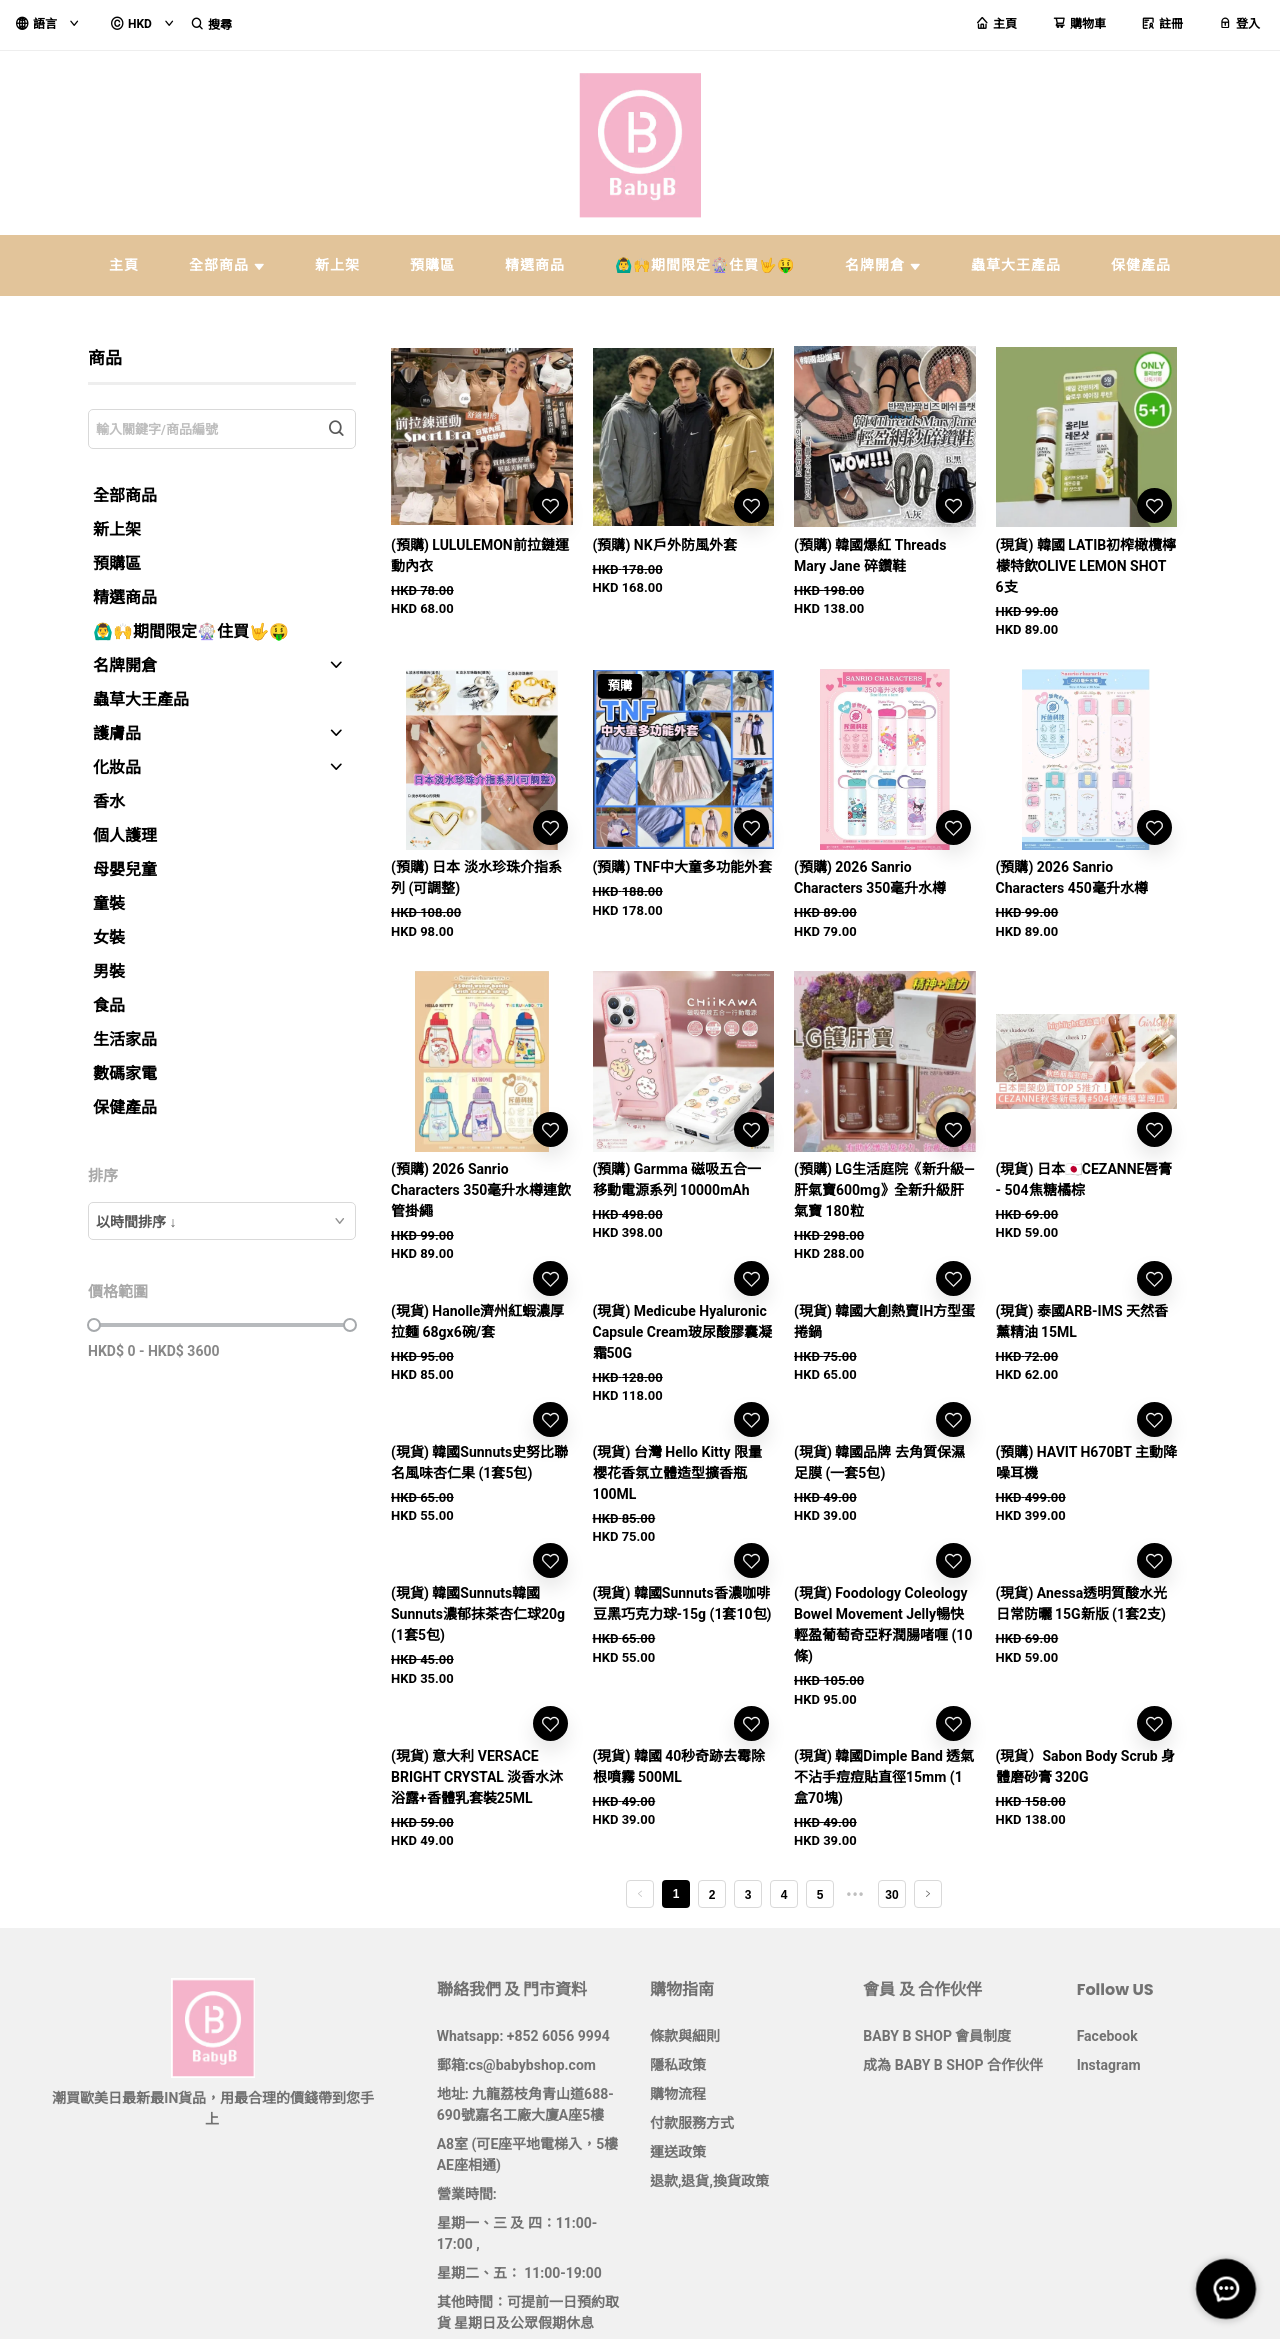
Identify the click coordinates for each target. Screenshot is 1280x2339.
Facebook (1107, 2036)
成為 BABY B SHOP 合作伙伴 (953, 2065)
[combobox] (222, 1221)
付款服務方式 (692, 2123)
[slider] (94, 1325)
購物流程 (678, 2094)
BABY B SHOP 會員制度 (937, 2036)
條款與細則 (685, 2036)
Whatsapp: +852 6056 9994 (523, 2036)
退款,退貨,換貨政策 (709, 2181)
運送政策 (678, 2152)
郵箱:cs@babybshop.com (516, 2065)
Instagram (1109, 2065)
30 (891, 1895)
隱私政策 (678, 2065)
